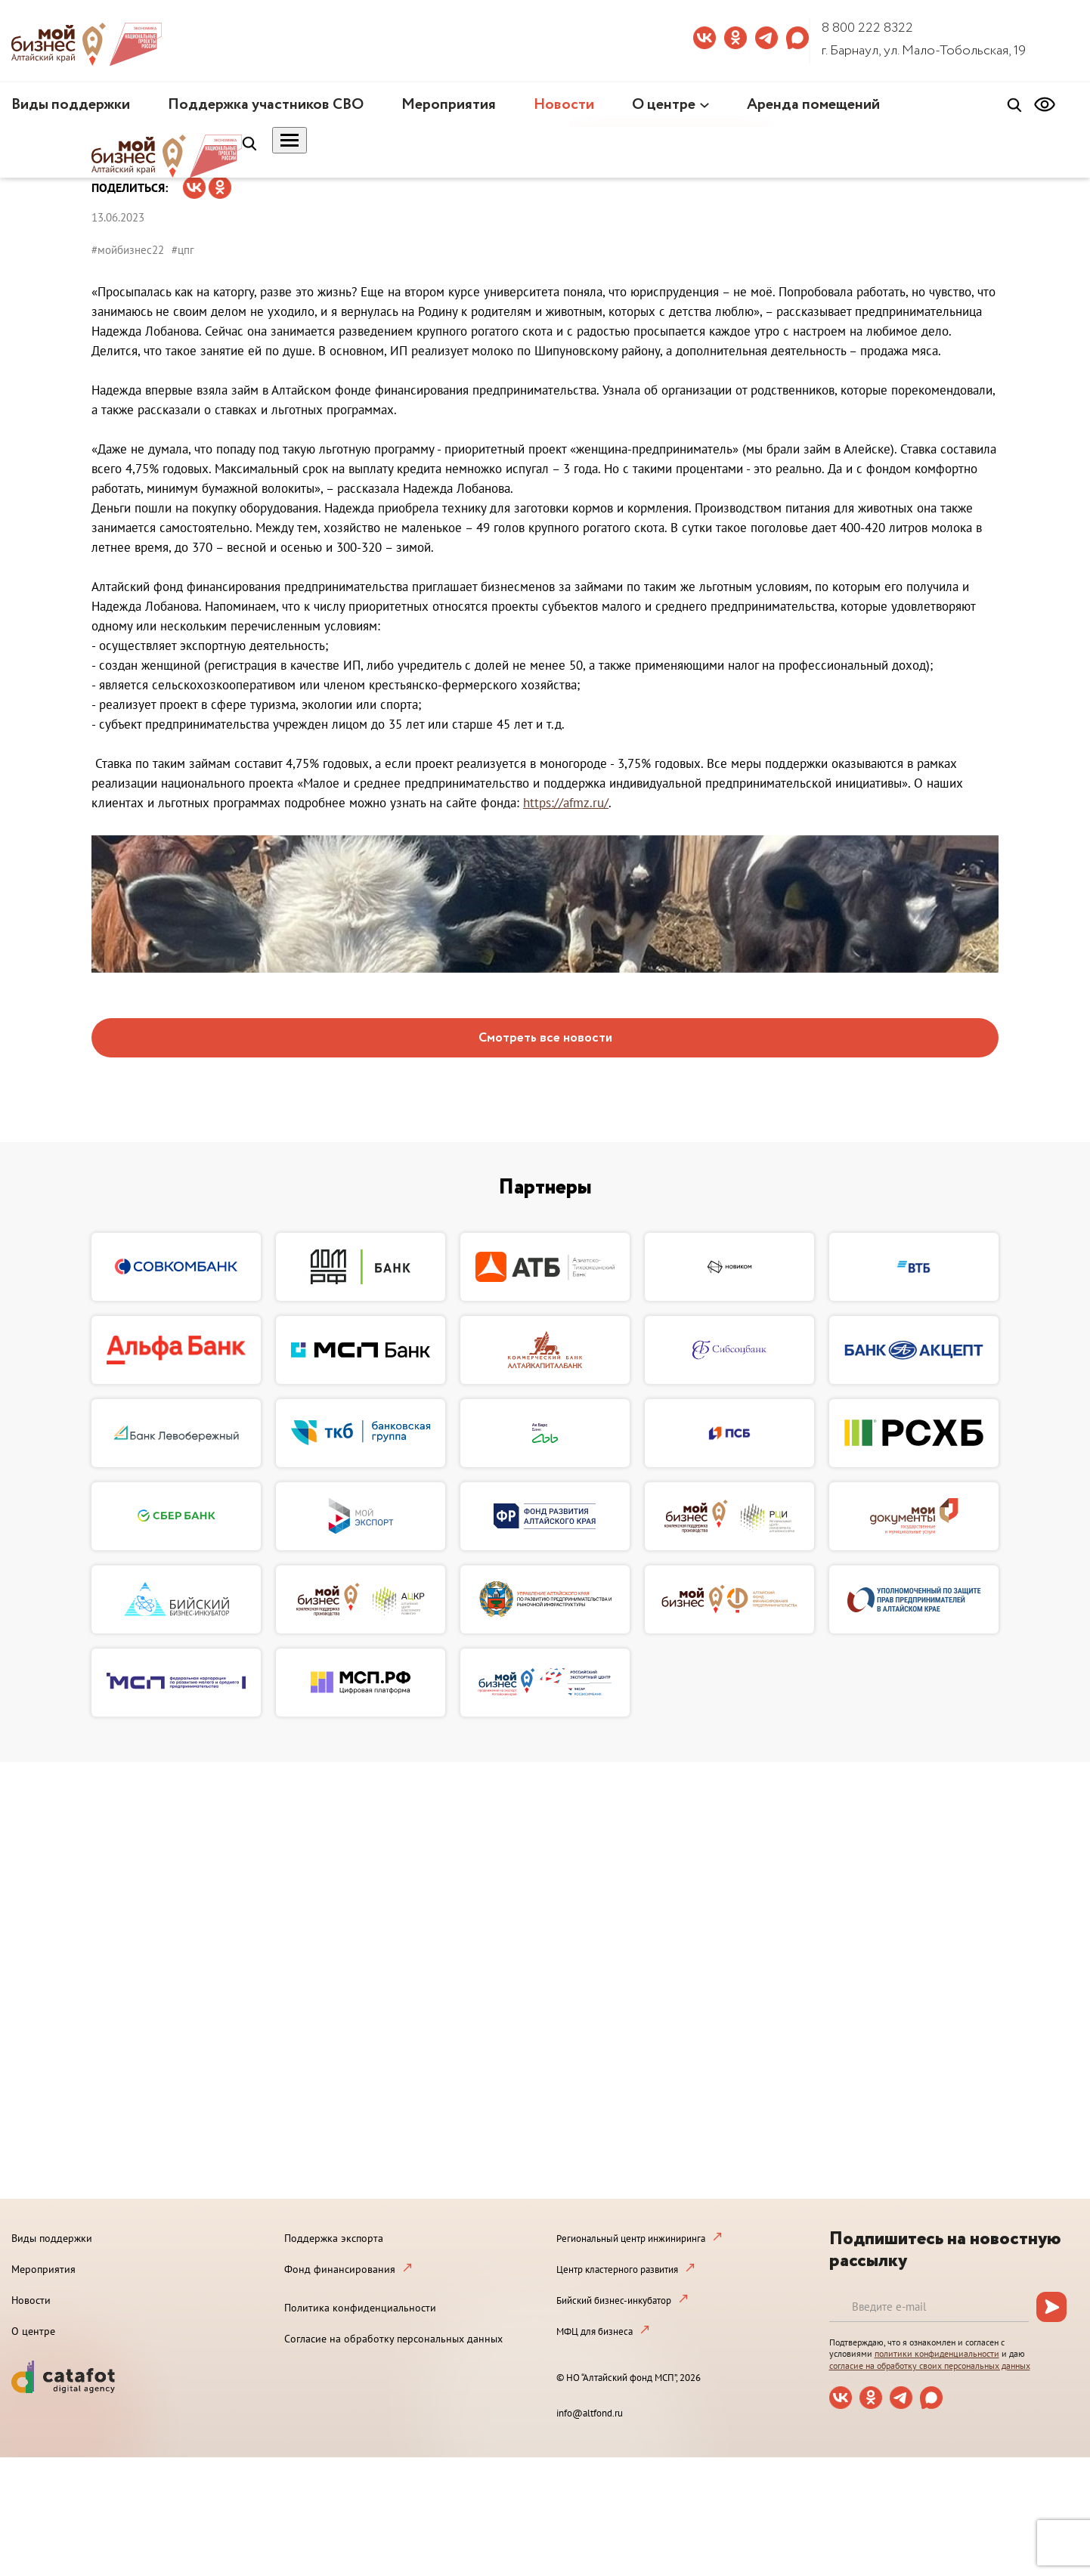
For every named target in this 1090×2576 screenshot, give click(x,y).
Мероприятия (448, 105)
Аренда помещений (813, 105)
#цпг (183, 250)
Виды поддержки (70, 105)
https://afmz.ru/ (565, 802)
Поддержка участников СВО (266, 105)
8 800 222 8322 (867, 28)
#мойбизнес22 (127, 250)
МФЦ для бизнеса (594, 2331)
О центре (663, 105)
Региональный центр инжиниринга (630, 2238)
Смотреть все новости (545, 1038)
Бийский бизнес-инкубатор (613, 2300)
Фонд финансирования (339, 2269)
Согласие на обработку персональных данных (393, 2338)
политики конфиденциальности (937, 2353)
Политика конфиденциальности (360, 2307)
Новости (564, 105)
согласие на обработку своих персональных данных (929, 2365)
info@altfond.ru (589, 2413)
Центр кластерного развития (617, 2269)
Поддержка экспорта (333, 2238)
